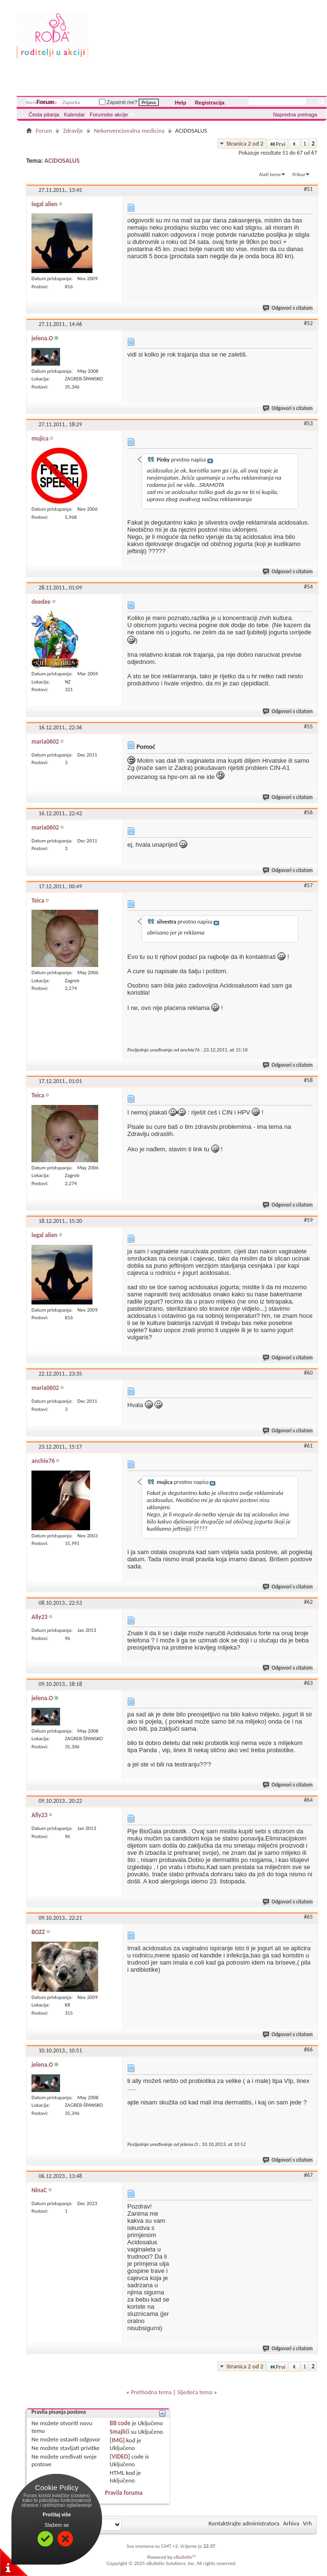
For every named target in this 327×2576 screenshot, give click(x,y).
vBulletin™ (185, 2557)
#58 (308, 1080)
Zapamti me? (118, 102)
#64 (308, 1800)
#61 (308, 1445)
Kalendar (74, 114)
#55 (308, 726)
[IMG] (117, 2440)
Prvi (277, 143)
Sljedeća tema (195, 2392)
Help (180, 102)
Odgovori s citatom (288, 308)
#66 (308, 2049)
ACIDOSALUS (62, 161)
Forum (45, 102)
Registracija (210, 102)
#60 (308, 1372)
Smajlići (119, 2431)
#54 (308, 586)
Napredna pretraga (295, 114)
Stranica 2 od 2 (245, 143)
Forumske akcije (109, 114)
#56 (308, 812)
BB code (120, 2423)
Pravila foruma (124, 2492)
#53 (308, 423)
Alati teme (270, 174)
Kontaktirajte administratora (244, 2523)
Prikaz (299, 174)
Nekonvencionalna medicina (129, 130)
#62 (308, 1601)
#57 (308, 885)
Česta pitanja (44, 114)
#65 (308, 1917)
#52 (308, 323)
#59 (308, 1220)
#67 (308, 2175)
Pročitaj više (57, 2514)
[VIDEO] (120, 2456)
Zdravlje (73, 130)
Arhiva (291, 2523)
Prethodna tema (151, 2392)
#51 (308, 189)
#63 (308, 1683)
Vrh (307, 2523)
